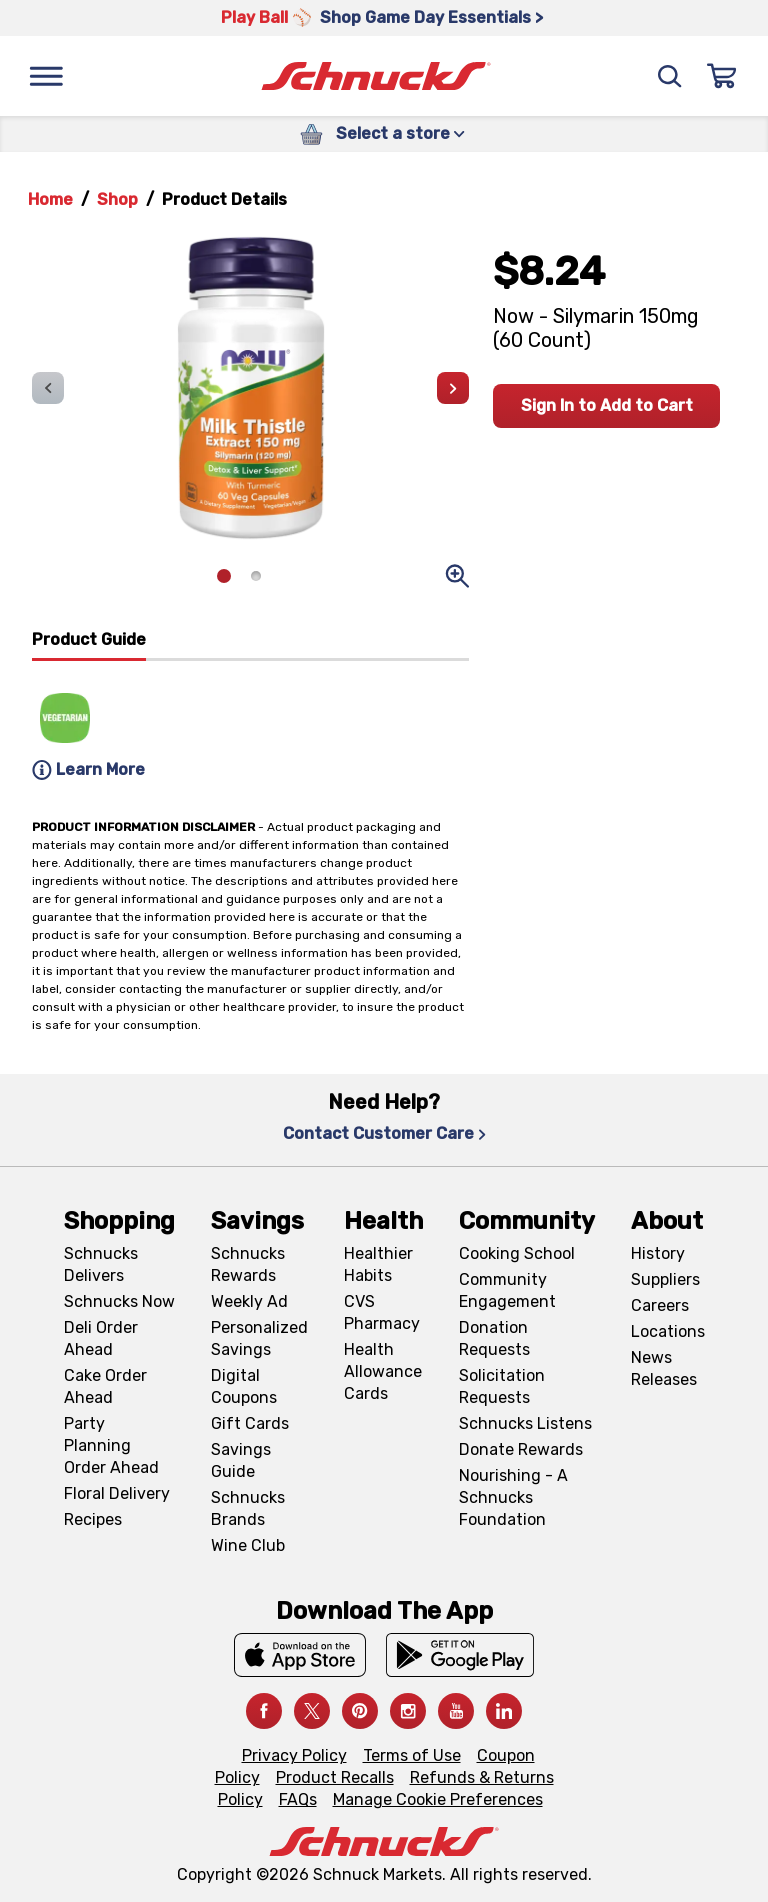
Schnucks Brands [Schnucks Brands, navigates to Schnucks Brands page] (248, 1508)
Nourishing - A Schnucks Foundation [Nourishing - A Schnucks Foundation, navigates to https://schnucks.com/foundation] (513, 1497)
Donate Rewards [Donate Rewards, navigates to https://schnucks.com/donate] (521, 1449)
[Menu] (46, 76)
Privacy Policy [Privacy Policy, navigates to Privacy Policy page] (294, 1755)
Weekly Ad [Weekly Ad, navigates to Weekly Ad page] (249, 1301)
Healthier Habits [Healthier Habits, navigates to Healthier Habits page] (378, 1264)
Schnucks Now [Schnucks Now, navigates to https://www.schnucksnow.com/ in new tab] (119, 1301)
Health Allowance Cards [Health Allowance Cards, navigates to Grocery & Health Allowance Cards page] (383, 1371)
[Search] (670, 76)
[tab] (89, 644)
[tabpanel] (250, 723)
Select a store (400, 133)
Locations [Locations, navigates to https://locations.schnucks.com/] (668, 1331)
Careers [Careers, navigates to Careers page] (660, 1305)
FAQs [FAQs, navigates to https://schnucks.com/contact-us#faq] (298, 1799)
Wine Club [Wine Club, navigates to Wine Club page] (248, 1545)
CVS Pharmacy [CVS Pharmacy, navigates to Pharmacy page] (382, 1312)
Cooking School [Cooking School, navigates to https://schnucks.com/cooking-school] (517, 1253)
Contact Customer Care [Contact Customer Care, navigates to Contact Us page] (384, 1133)
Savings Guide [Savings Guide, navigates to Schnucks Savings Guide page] (241, 1460)
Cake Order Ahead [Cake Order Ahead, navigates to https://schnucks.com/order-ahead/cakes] (105, 1386)
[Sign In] (722, 76)
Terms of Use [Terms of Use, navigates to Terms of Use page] (412, 1755)
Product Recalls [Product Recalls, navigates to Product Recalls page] (335, 1777)
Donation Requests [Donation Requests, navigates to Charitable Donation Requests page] (494, 1338)
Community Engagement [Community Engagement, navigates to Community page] (507, 1290)
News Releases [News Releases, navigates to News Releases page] (664, 1368)
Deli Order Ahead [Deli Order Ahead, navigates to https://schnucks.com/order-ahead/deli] (101, 1338)
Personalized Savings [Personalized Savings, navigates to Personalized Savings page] (259, 1338)
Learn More (88, 770)
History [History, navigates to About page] (658, 1253)
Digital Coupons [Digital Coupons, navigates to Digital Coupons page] (244, 1386)
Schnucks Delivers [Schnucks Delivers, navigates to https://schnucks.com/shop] (101, 1264)
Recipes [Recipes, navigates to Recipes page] (93, 1519)
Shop (117, 199)
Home (50, 199)
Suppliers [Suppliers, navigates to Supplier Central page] (665, 1279)
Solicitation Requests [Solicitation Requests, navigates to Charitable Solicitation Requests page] (502, 1386)
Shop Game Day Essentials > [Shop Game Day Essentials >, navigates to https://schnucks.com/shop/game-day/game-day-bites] (431, 17)
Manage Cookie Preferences (438, 1799)
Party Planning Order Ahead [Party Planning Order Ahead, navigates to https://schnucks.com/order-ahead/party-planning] (111, 1445)
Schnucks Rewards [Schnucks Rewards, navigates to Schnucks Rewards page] (248, 1264)
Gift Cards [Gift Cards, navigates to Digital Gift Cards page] (250, 1423)
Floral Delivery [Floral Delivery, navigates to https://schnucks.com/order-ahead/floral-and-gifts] (117, 1493)
